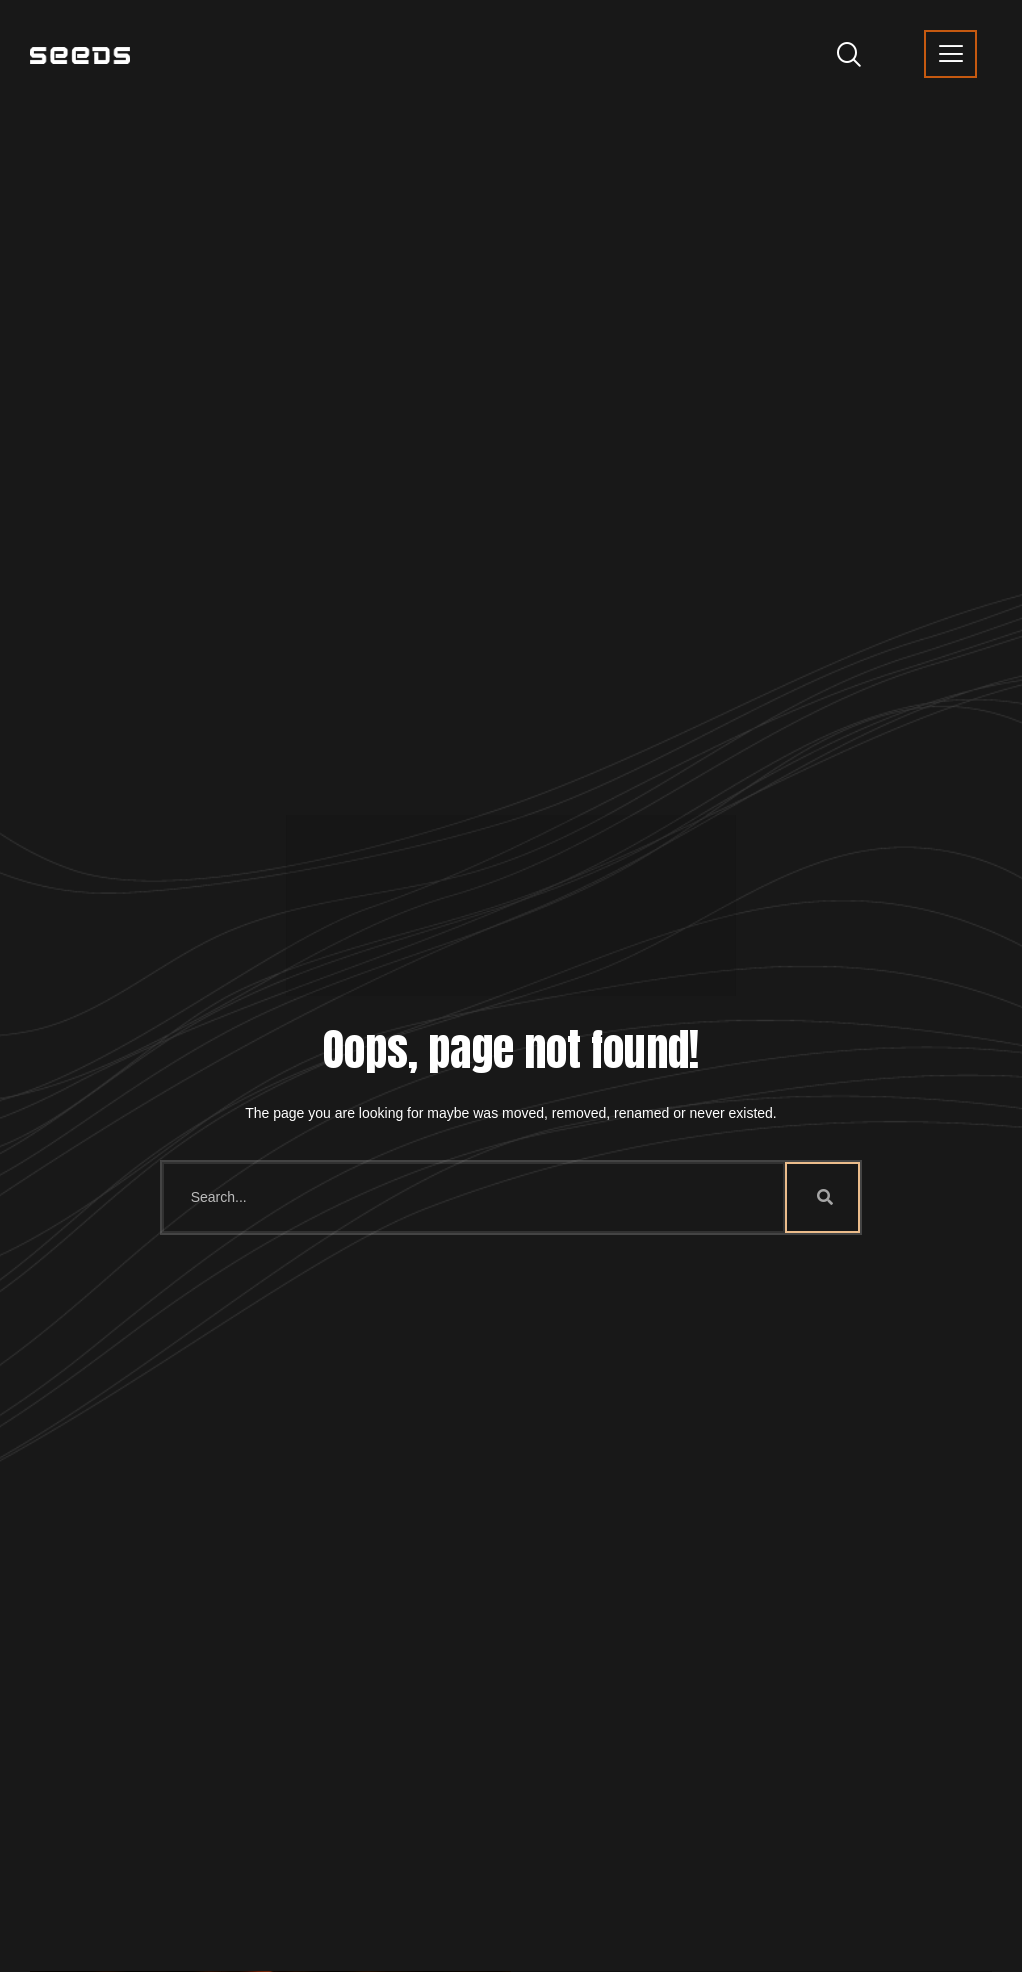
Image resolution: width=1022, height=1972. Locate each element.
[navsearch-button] (841, 53)
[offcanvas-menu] (950, 54)
